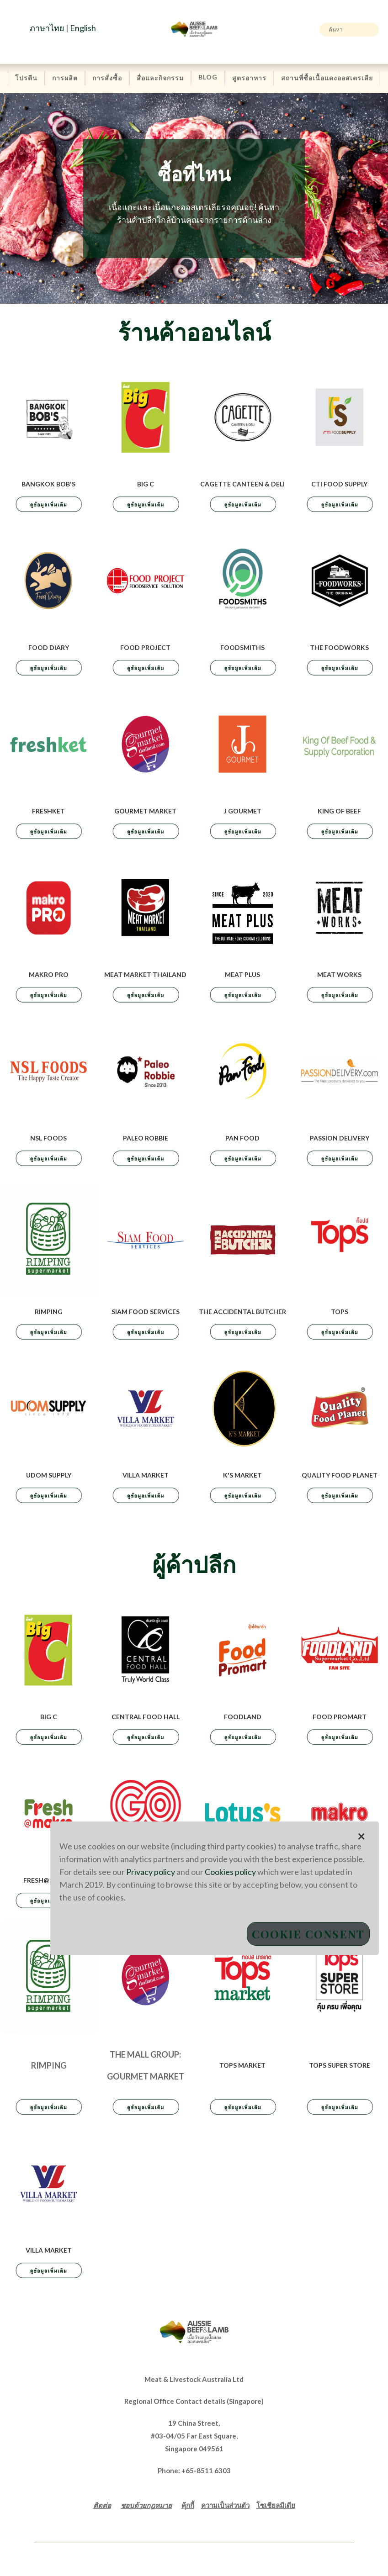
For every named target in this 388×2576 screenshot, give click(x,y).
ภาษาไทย (47, 28)
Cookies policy (230, 1872)
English (83, 28)
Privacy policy (150, 1872)
